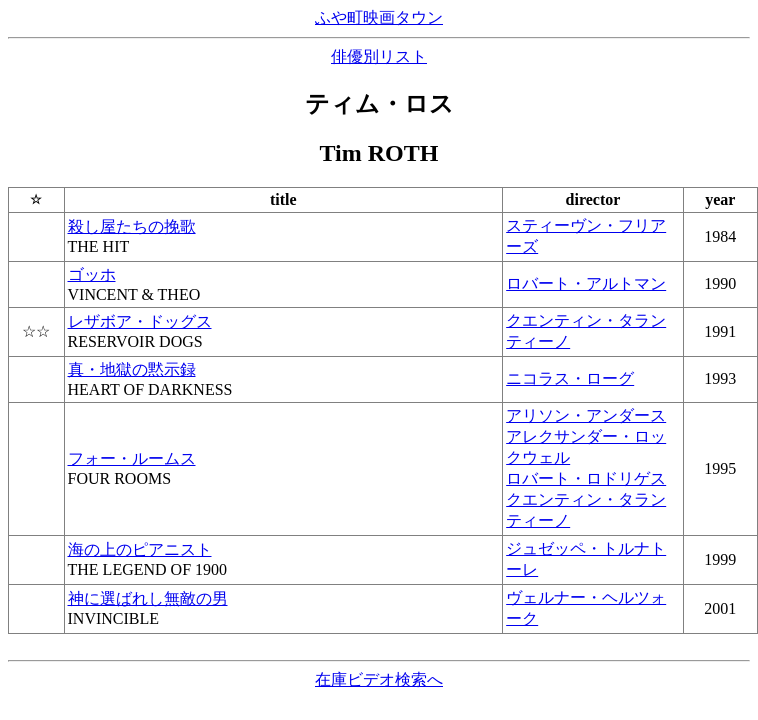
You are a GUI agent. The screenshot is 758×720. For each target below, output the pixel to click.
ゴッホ (92, 274)
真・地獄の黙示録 (132, 369)
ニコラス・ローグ (570, 378)
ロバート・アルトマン (586, 283)
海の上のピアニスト (140, 549)
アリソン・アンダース (586, 415)
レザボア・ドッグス (140, 321)
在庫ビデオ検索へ (379, 679)
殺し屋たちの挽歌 (132, 226)
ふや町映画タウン (379, 17)
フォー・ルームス (132, 458)
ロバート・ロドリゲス (586, 478)
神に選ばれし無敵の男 (148, 598)
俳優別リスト (379, 56)
